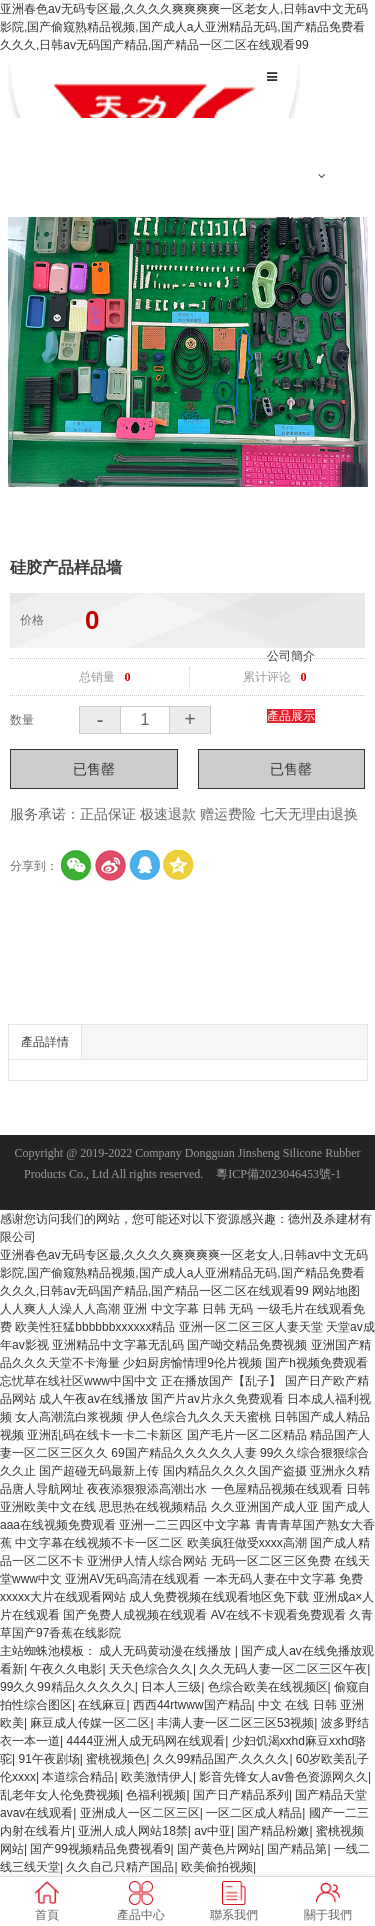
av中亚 (212, 1831)
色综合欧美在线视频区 (268, 1687)
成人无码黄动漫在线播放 (166, 1651)
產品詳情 (45, 1042)
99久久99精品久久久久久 (67, 1687)
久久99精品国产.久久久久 (221, 1759)
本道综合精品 (78, 1777)
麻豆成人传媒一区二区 (90, 1723)
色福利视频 (156, 1795)
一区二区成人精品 (254, 1813)
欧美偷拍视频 (217, 1867)
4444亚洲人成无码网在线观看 (145, 1741)
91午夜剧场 (48, 1759)
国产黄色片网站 (219, 1849)
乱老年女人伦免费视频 (60, 1795)
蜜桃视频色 (116, 1759)
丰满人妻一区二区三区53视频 (235, 1723)
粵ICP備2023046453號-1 (278, 1174)
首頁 (279, 116)
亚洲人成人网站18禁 (132, 1831)
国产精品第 (297, 1849)
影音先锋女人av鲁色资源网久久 (283, 1777)
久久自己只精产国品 (120, 1867)
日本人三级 (171, 1687)
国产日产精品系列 (241, 1795)
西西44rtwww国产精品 (192, 1705)
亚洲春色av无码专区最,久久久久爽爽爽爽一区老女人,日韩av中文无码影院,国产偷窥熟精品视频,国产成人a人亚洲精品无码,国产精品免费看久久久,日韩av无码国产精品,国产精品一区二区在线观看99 (184, 27)
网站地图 (336, 1291)
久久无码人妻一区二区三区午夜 (283, 1669)
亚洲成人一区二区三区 (140, 1813)
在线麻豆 (102, 1705)
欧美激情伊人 (157, 1777)
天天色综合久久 (151, 1669)
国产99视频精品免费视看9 (100, 1849)
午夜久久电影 (66, 1669)
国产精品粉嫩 (273, 1831)
